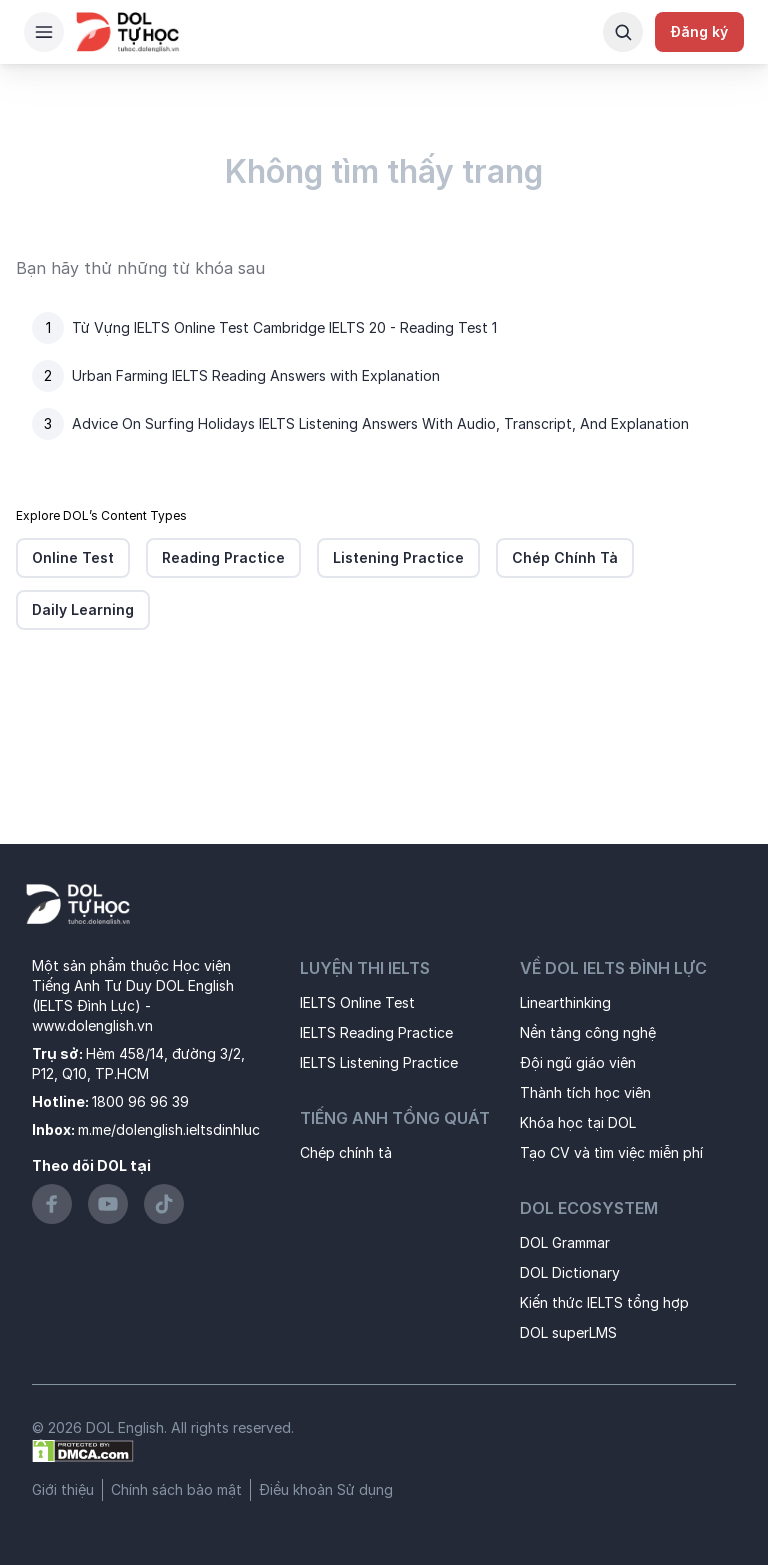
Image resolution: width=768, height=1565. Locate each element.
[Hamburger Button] (44, 32)
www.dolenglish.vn (92, 1025)
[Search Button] (623, 32)
